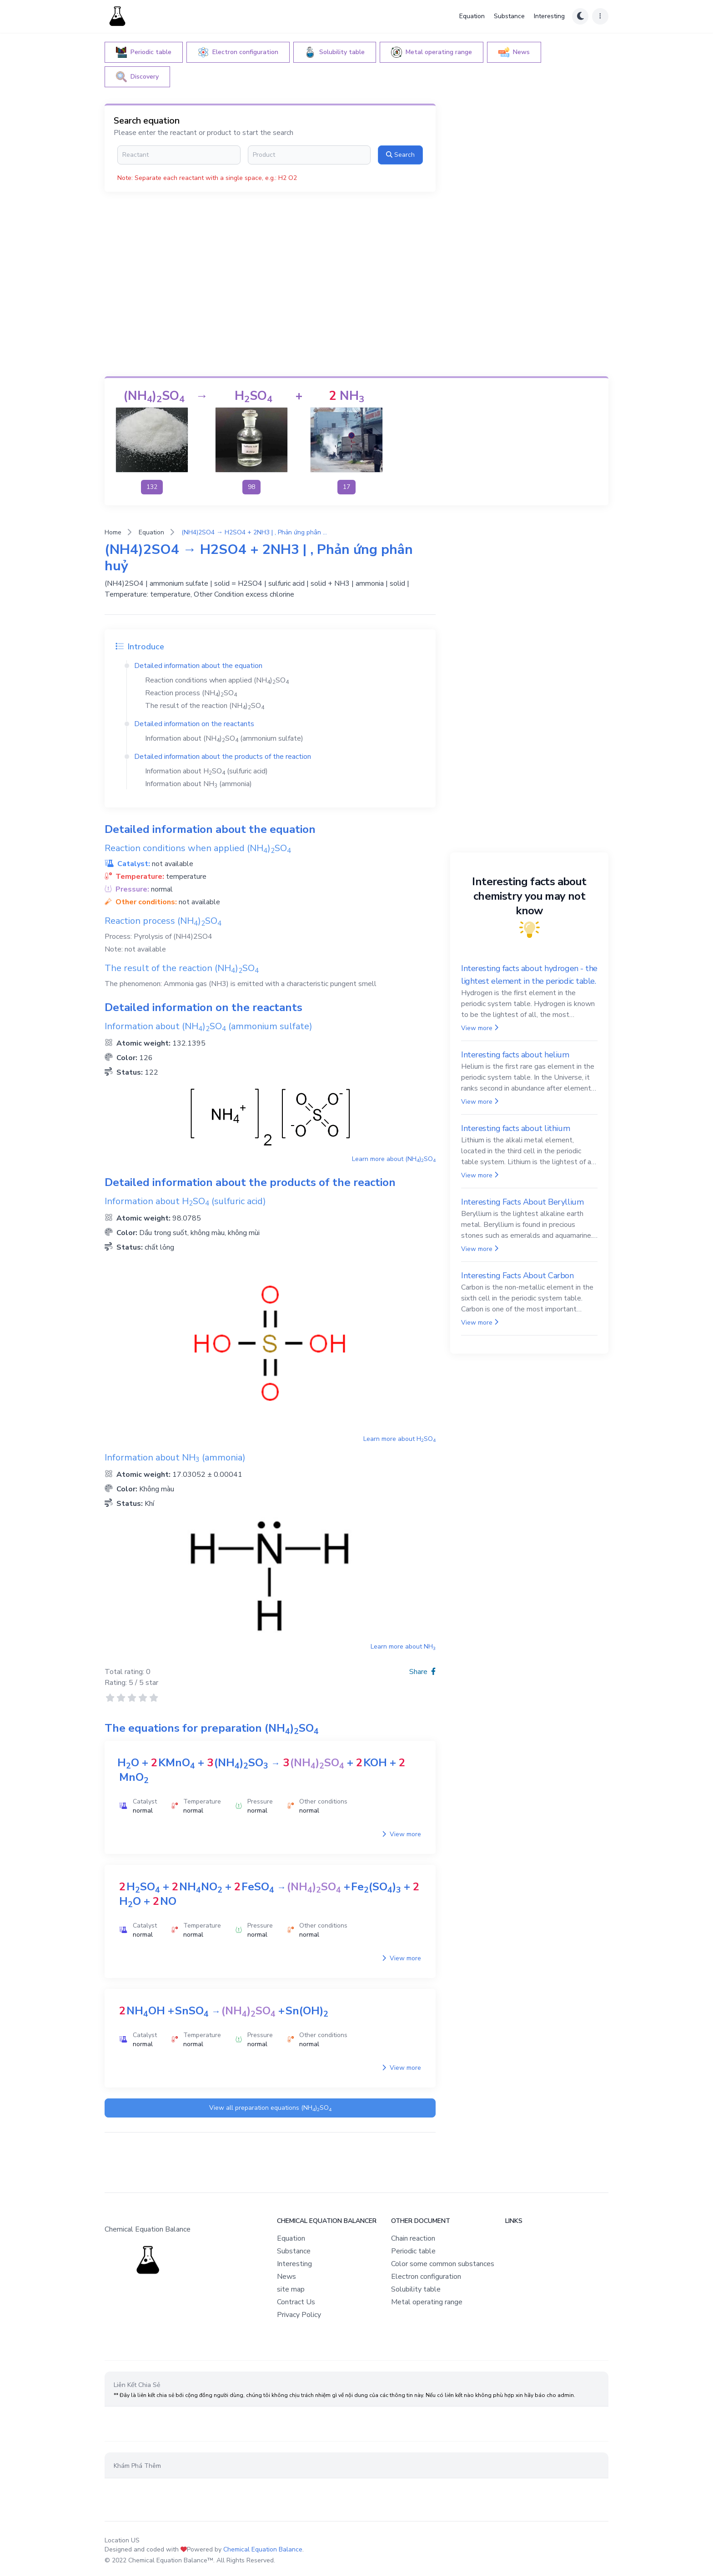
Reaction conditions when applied (217, 680)
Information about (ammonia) (198, 784)
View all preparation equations (270, 2108)
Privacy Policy (299, 2315)
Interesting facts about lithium (515, 1128)
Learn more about (394, 1159)
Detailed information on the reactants (194, 724)
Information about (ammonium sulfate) (224, 738)
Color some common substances (442, 2264)
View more (401, 1834)
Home (113, 532)
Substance (509, 16)
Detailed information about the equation (198, 666)
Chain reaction (413, 2238)
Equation (472, 16)
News (286, 2277)
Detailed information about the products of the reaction (222, 757)
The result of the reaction (204, 706)
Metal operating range (426, 2302)
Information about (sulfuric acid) (206, 771)
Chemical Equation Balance (262, 2549)
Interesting (549, 16)
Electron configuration (426, 2277)
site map (291, 2289)
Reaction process (191, 693)
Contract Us (296, 2302)
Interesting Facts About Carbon (517, 1275)
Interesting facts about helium (515, 1054)
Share (422, 1672)
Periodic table (413, 2251)
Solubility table (416, 2289)
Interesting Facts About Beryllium (522, 1201)
